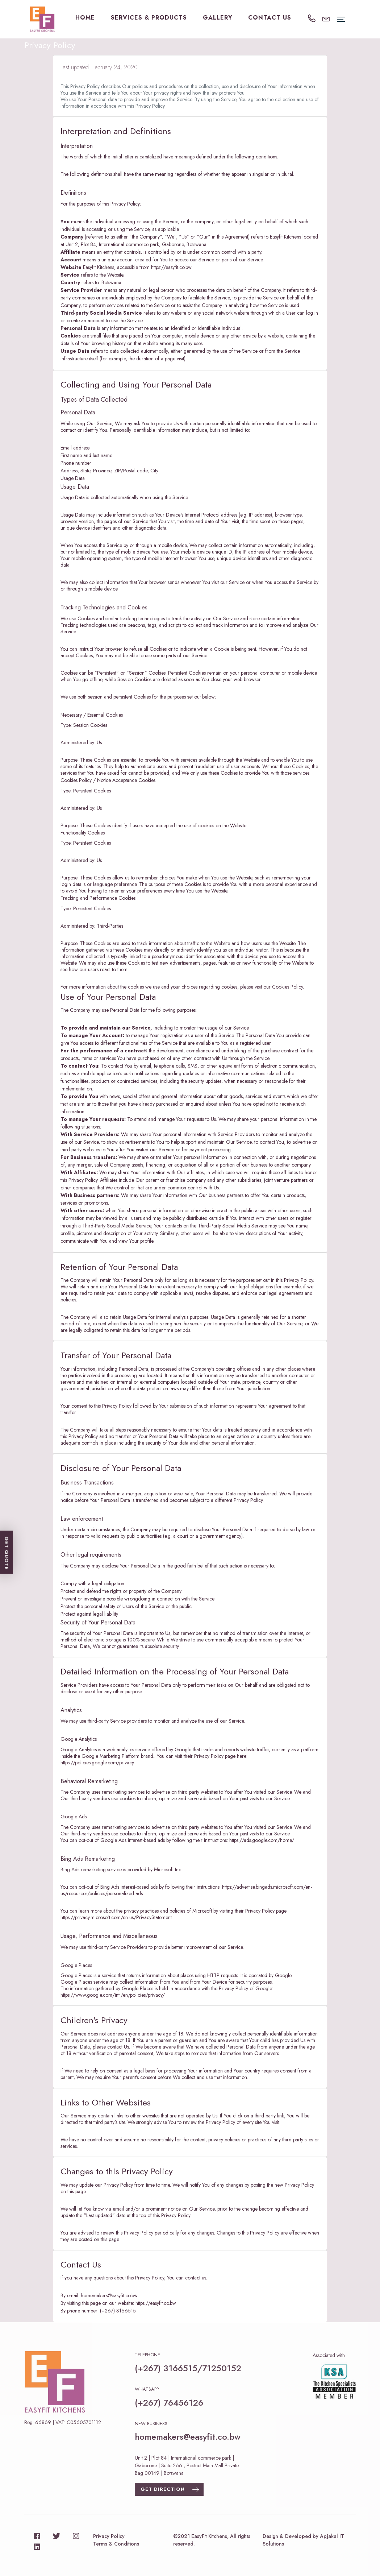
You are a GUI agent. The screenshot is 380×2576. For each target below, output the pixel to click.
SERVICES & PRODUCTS (149, 18)
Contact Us (269, 18)
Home (85, 18)
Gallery (217, 18)
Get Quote (148, 2538)
